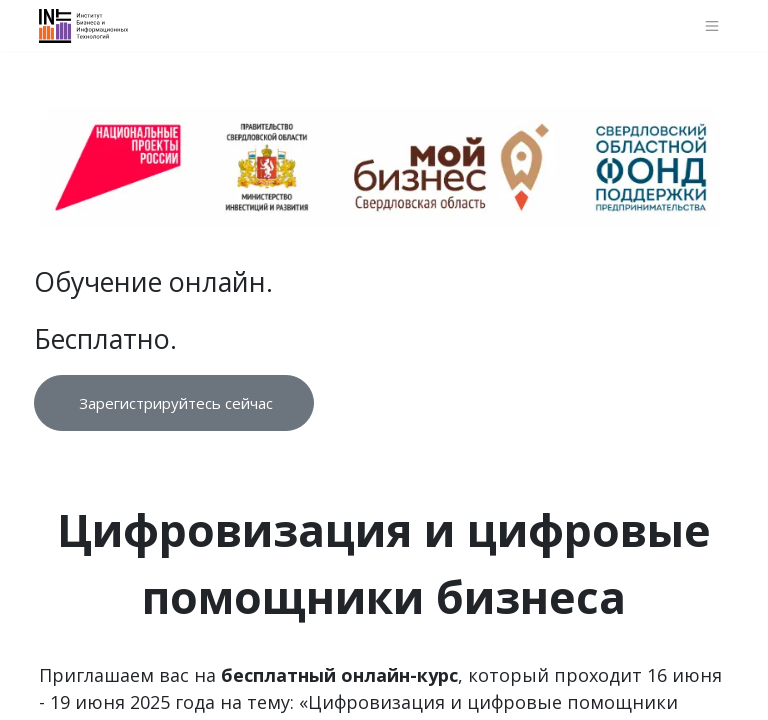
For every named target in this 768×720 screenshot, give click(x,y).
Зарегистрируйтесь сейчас (174, 403)
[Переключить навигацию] (712, 25)
